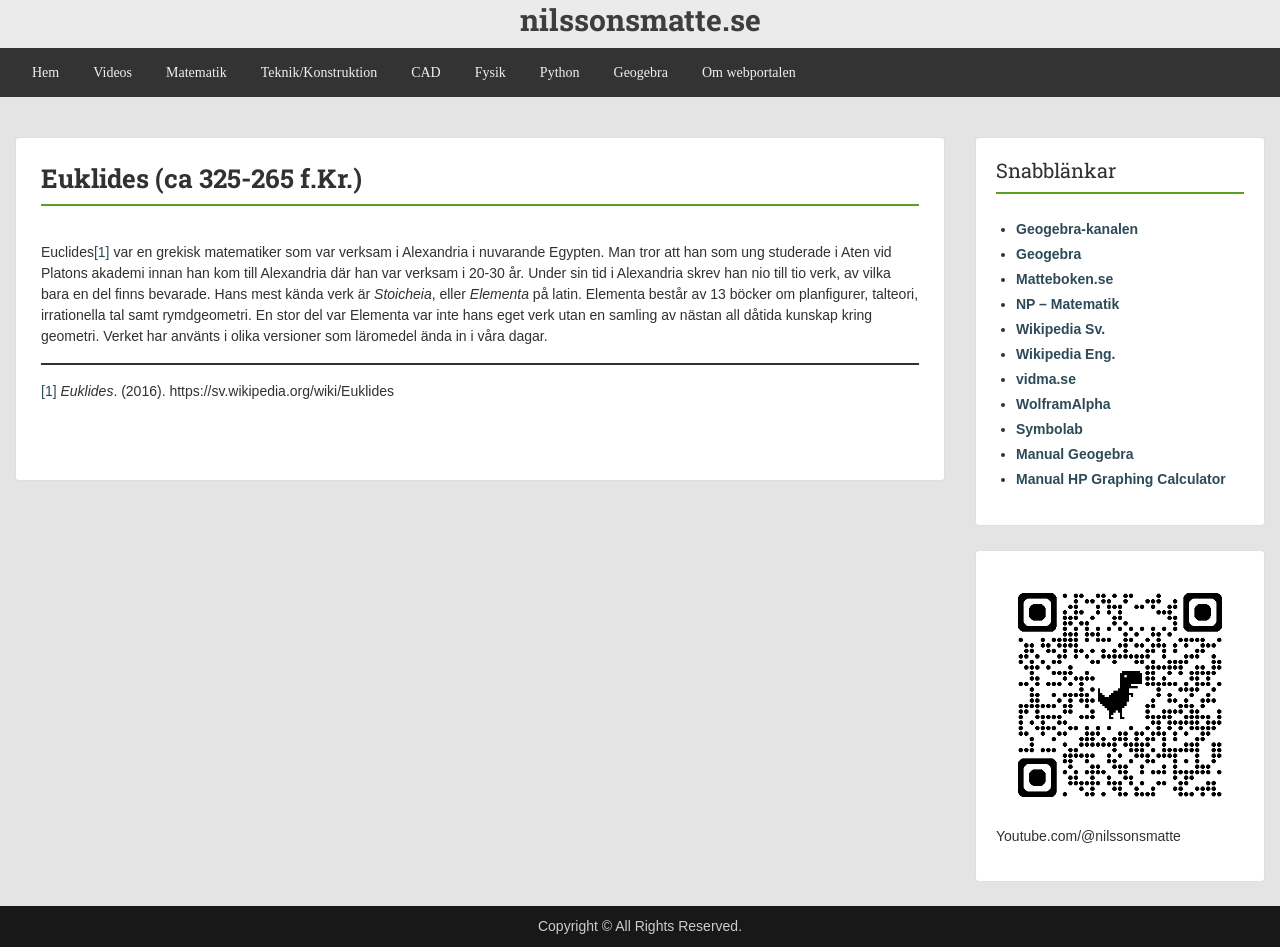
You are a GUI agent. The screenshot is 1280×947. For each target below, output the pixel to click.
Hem (45, 72)
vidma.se (1046, 379)
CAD (426, 72)
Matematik (196, 72)
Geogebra (641, 72)
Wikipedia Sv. (1060, 329)
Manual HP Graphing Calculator (1121, 479)
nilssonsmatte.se (640, 19)
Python (560, 72)
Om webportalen (749, 72)
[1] (102, 252)
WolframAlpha (1063, 404)
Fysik (490, 72)
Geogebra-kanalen (1077, 229)
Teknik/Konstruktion (319, 72)
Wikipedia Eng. (1065, 354)
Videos (112, 72)
